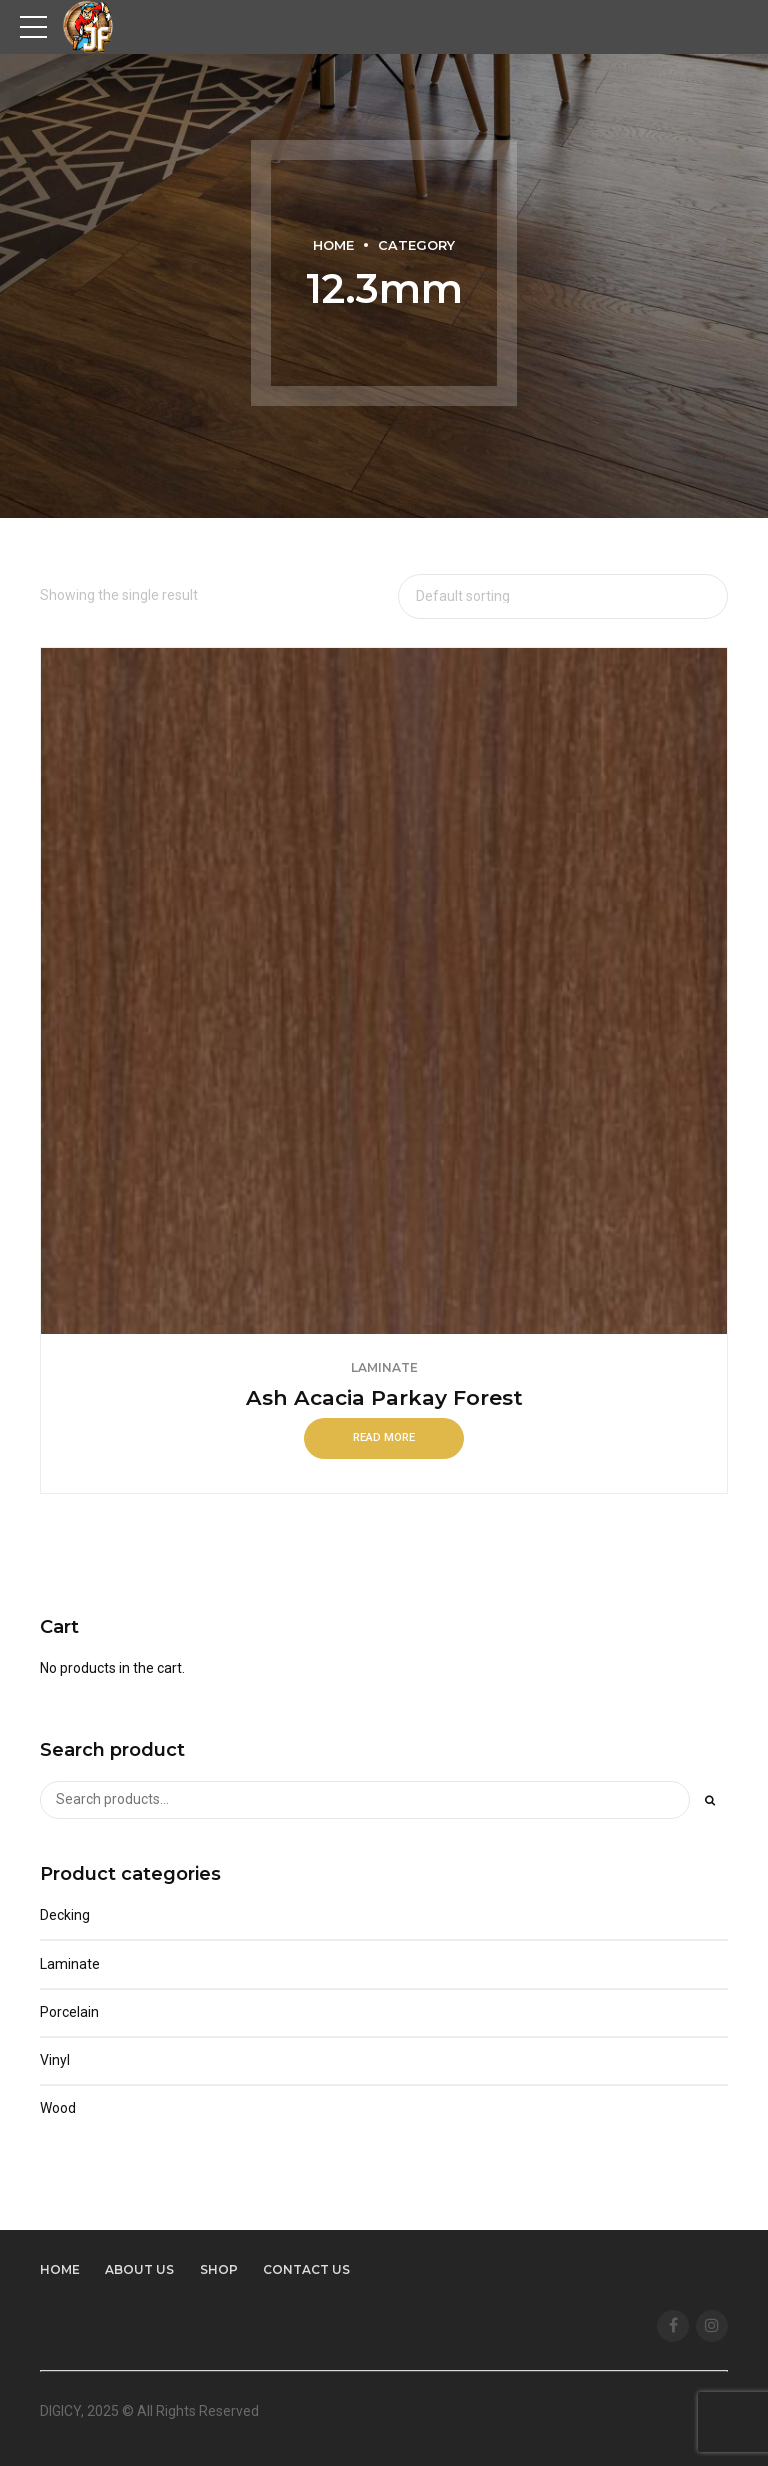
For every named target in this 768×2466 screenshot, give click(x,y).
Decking (65, 1915)
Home (333, 245)
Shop (219, 2269)
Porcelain (69, 2012)
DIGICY (60, 2411)
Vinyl (55, 2060)
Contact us (306, 2269)
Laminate (384, 1367)
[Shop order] (563, 596)
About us (139, 2269)
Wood (58, 2108)
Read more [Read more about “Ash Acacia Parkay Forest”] (384, 1437)
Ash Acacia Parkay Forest (384, 1397)
